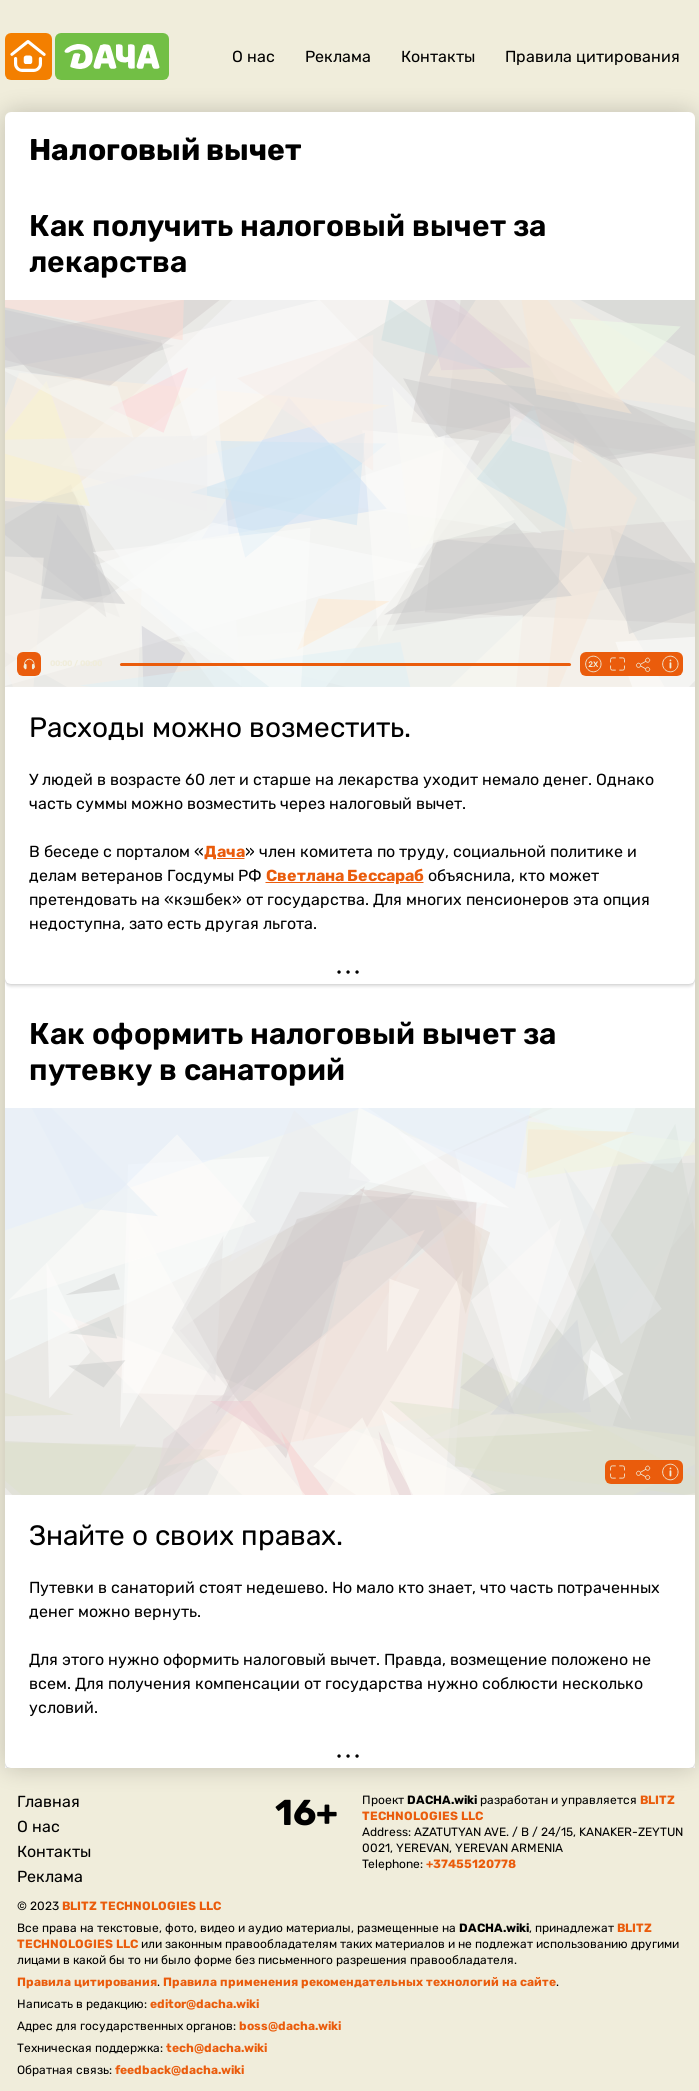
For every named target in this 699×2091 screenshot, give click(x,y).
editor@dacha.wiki (204, 2004)
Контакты (438, 56)
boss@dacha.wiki (290, 2026)
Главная (48, 1801)
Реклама (338, 56)
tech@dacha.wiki (216, 2048)
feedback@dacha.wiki (179, 2070)
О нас (253, 56)
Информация (670, 664)
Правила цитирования (592, 56)
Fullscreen (618, 664)
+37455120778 (471, 1864)
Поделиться (644, 664)
